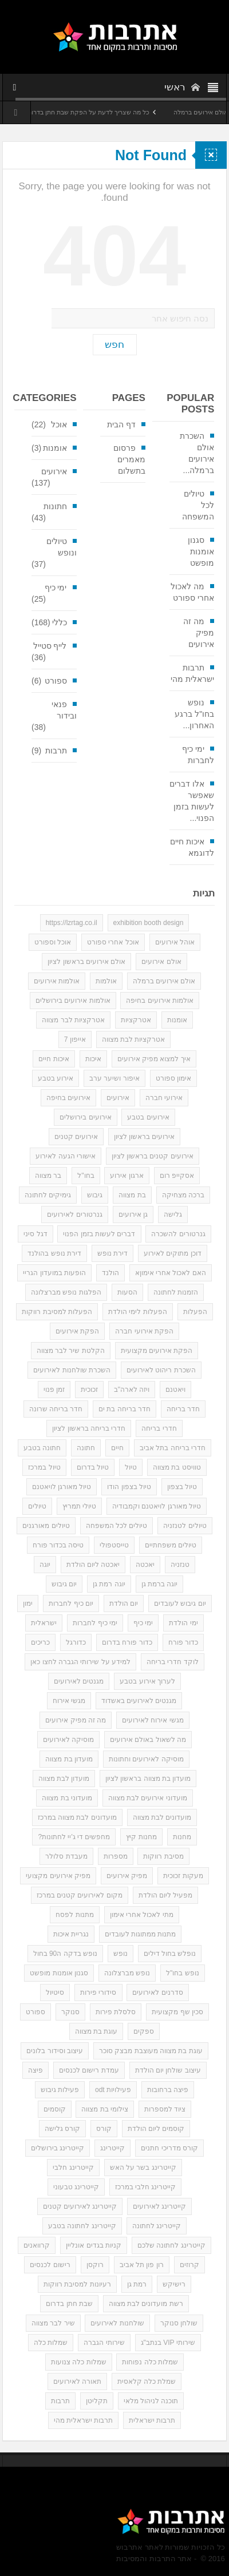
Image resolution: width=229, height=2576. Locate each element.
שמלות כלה (51, 2343)
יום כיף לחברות (71, 1603)
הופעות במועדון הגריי (54, 1273)
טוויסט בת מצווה (177, 1467)
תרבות (56, 750)
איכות (93, 1059)
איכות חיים (53, 1059)
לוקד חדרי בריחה (173, 1662)
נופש (120, 1954)
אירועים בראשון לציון (144, 1137)
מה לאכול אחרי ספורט (192, 592)
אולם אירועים (161, 962)
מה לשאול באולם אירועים (148, 1740)
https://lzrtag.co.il (71, 923)
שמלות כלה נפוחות (150, 2362)
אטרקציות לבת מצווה (133, 1039)
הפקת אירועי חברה (144, 1331)
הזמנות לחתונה (175, 1292)
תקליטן (97, 2401)
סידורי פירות (98, 1992)
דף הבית (121, 424)
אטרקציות (136, 1020)
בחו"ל (85, 1176)
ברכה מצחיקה (183, 1195)
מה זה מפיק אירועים (198, 633)
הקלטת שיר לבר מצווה (71, 1351)
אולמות (106, 981)
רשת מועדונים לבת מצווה (146, 2304)
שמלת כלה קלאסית (146, 2381)
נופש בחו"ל (182, 1973)
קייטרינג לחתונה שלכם (171, 2245)
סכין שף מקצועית (177, 2012)
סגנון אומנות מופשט (201, 551)
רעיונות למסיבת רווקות (77, 2284)
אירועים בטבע (148, 1117)
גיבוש (94, 1195)
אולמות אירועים (57, 981)
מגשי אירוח (69, 1701)
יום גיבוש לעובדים (180, 1603)
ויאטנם (175, 1390)
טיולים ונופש (61, 547)
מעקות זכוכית (183, 1876)
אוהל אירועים (175, 942)
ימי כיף (56, 587)
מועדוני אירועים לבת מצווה (147, 1798)
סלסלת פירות (116, 2012)
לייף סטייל (50, 645)
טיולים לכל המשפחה (198, 505)
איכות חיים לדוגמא (192, 847)
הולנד (110, 1273)
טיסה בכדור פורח (58, 1545)
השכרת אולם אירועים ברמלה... (197, 453)
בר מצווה (48, 1176)
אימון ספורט (173, 1078)
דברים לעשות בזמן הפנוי (99, 1234)
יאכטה (145, 1565)
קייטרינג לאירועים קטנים (80, 2206)
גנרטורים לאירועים (74, 1214)
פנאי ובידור (64, 710)
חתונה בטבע (42, 1448)
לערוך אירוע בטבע (147, 1681)
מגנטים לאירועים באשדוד (139, 1701)
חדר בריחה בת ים (124, 1409)
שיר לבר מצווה (53, 2323)
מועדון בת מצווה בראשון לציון (148, 1779)
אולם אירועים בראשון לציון (86, 962)
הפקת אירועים (77, 1331)
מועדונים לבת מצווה (162, 1817)
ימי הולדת (183, 1623)
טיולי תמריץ (79, 1506)
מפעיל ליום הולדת (166, 1895)
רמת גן (137, 2284)
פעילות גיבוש (60, 2090)
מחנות (182, 1837)
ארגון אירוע (126, 1176)
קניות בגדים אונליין (93, 2245)
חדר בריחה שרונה (56, 1409)
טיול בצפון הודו (129, 1487)
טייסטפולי (114, 1545)
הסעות (127, 1292)
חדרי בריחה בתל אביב (173, 1448)
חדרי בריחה (158, 1428)
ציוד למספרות (164, 2109)
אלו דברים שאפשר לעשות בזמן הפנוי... (191, 801)
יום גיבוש (64, 1584)
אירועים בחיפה (68, 1098)
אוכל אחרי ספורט (113, 942)
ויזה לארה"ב (132, 1390)
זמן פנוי (54, 1390)
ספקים (143, 2031)
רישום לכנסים (50, 2265)
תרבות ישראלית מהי (192, 673)
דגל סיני (35, 1234)
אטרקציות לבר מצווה (73, 1020)
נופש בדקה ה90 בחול (65, 1954)
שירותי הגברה (104, 2343)
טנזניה (180, 1565)
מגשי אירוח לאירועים (153, 1720)
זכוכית (89, 1390)
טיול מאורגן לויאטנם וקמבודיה (156, 1506)
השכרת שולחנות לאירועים (71, 1370)
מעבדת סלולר (66, 1856)
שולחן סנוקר (179, 2323)
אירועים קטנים (76, 1137)
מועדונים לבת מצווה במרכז (77, 1817)
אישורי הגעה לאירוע (65, 1156)
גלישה (173, 1214)
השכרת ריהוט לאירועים (161, 1370)
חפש (114, 344)
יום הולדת (123, 1603)
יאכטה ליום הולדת (93, 1565)
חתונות (55, 506)
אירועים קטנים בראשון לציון (153, 1156)
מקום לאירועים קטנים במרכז (80, 1895)
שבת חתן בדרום (69, 2304)
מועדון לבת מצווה (64, 1779)
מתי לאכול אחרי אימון (141, 1915)
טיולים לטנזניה (184, 1526)
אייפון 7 (75, 1039)
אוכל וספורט (52, 942)
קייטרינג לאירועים (159, 2206)
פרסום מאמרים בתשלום (129, 459)
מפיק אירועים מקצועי (58, 1876)
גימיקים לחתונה (48, 1195)
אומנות (55, 448)
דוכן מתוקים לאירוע (173, 1253)
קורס (104, 2129)
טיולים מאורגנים (45, 1526)
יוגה (45, 1565)
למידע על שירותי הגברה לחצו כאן (80, 1662)
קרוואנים (36, 2245)
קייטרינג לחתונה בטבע (82, 2226)
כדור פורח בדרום (127, 1642)
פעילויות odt (113, 2090)
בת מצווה (132, 1195)
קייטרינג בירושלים (57, 2148)
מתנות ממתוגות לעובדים (140, 1934)
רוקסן (95, 2265)
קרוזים (189, 2265)
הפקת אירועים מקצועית (157, 1351)
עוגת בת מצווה (96, 2031)
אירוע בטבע (55, 1078)
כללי (59, 622)
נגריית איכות (71, 1934)
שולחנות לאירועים (117, 2323)
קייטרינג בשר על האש (143, 2168)
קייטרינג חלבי (73, 2168)
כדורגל (76, 1642)
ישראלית (44, 1623)
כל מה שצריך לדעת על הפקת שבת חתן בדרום (72, 112)
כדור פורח (183, 1642)
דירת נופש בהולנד (54, 1253)
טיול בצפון (182, 1487)
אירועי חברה (164, 1098)
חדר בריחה (183, 1409)
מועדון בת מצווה (69, 1759)
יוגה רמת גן (109, 1584)
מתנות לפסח (74, 1915)
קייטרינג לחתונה (156, 2226)
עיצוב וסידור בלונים (54, 2051)
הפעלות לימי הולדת (137, 1312)
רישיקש (174, 2284)
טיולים (37, 1506)
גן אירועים (133, 1214)
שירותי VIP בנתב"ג (168, 2343)
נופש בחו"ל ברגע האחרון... (194, 714)
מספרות (116, 1856)
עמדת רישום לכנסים (89, 2070)
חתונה (86, 1448)
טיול (131, 1467)
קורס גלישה (62, 2129)
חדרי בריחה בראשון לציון (88, 1428)
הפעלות (195, 1312)
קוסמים (55, 2109)
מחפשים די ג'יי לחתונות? (74, 1837)
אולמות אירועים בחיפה (160, 1001)
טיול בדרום (93, 1467)
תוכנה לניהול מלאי (151, 2401)
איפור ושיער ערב (114, 1078)
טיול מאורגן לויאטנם (62, 1487)
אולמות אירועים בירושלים (72, 1001)
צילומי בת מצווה (104, 2109)
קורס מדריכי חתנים (169, 2148)
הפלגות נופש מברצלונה (66, 1292)
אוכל (59, 424)
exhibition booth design (148, 923)
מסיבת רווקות (163, 1856)
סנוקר (70, 2012)
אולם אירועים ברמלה (164, 981)
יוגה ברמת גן (159, 1584)
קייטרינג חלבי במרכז (145, 2187)
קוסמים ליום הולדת (156, 2129)
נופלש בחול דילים (170, 1954)
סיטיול (55, 1992)
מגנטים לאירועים (79, 1681)
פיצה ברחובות (167, 2090)
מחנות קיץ (141, 1837)
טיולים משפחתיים (170, 1545)
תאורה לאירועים (77, 2381)
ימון (28, 1603)
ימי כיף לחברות (198, 754)
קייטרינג (112, 2148)
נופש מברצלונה (127, 1973)
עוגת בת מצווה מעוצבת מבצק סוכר (151, 2051)
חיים (117, 1448)
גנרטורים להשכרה (178, 1234)
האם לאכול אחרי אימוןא (170, 1273)
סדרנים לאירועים (157, 1992)
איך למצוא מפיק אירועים (154, 1059)
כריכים (40, 1642)
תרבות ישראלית (152, 2420)
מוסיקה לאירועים (68, 1740)
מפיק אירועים (126, 1876)
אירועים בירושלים (85, 1117)
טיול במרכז (44, 1467)
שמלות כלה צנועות (78, 2362)
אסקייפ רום (177, 1176)
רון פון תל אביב (142, 2265)
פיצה (35, 2070)
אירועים (54, 471)
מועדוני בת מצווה (67, 1798)
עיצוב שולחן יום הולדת (168, 2070)
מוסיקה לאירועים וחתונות (146, 1759)
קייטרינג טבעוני (76, 2187)
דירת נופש (112, 1253)
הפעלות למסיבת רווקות (57, 1312)
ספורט (56, 680)
